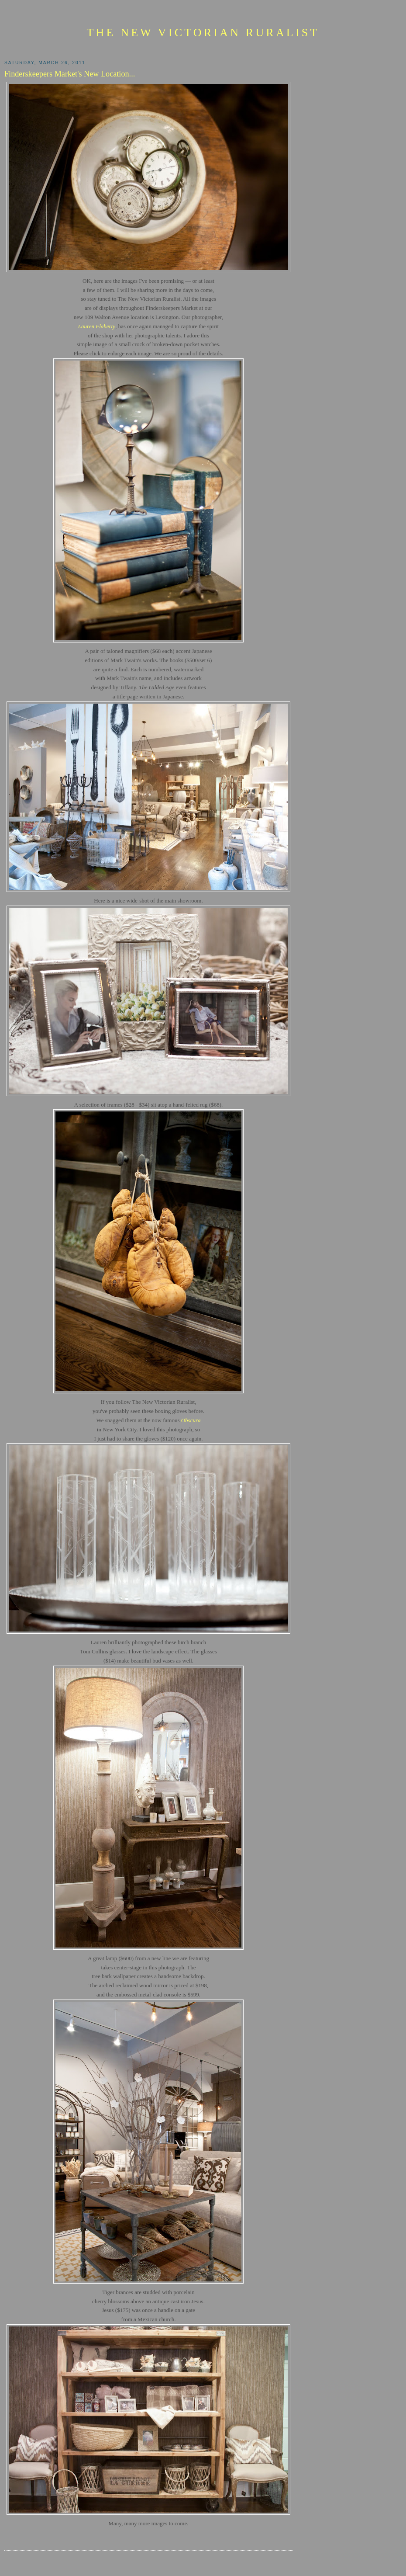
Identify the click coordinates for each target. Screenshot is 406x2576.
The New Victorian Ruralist (202, 32)
